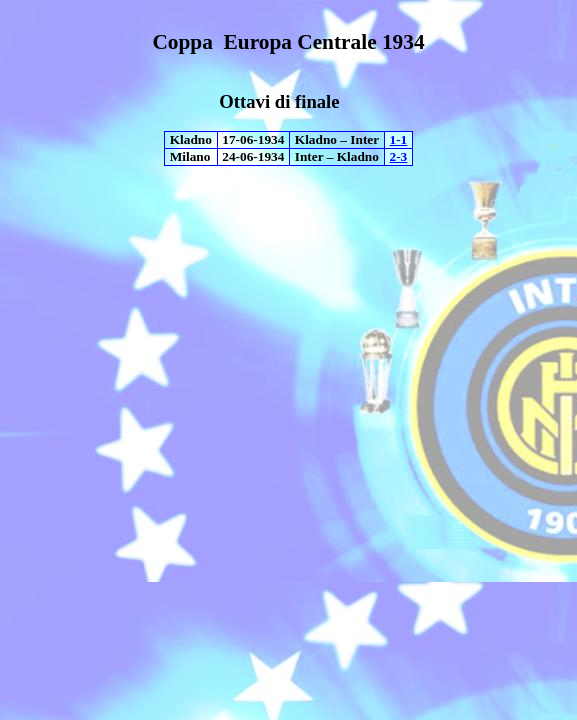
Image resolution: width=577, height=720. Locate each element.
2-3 (399, 156)
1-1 (399, 139)
